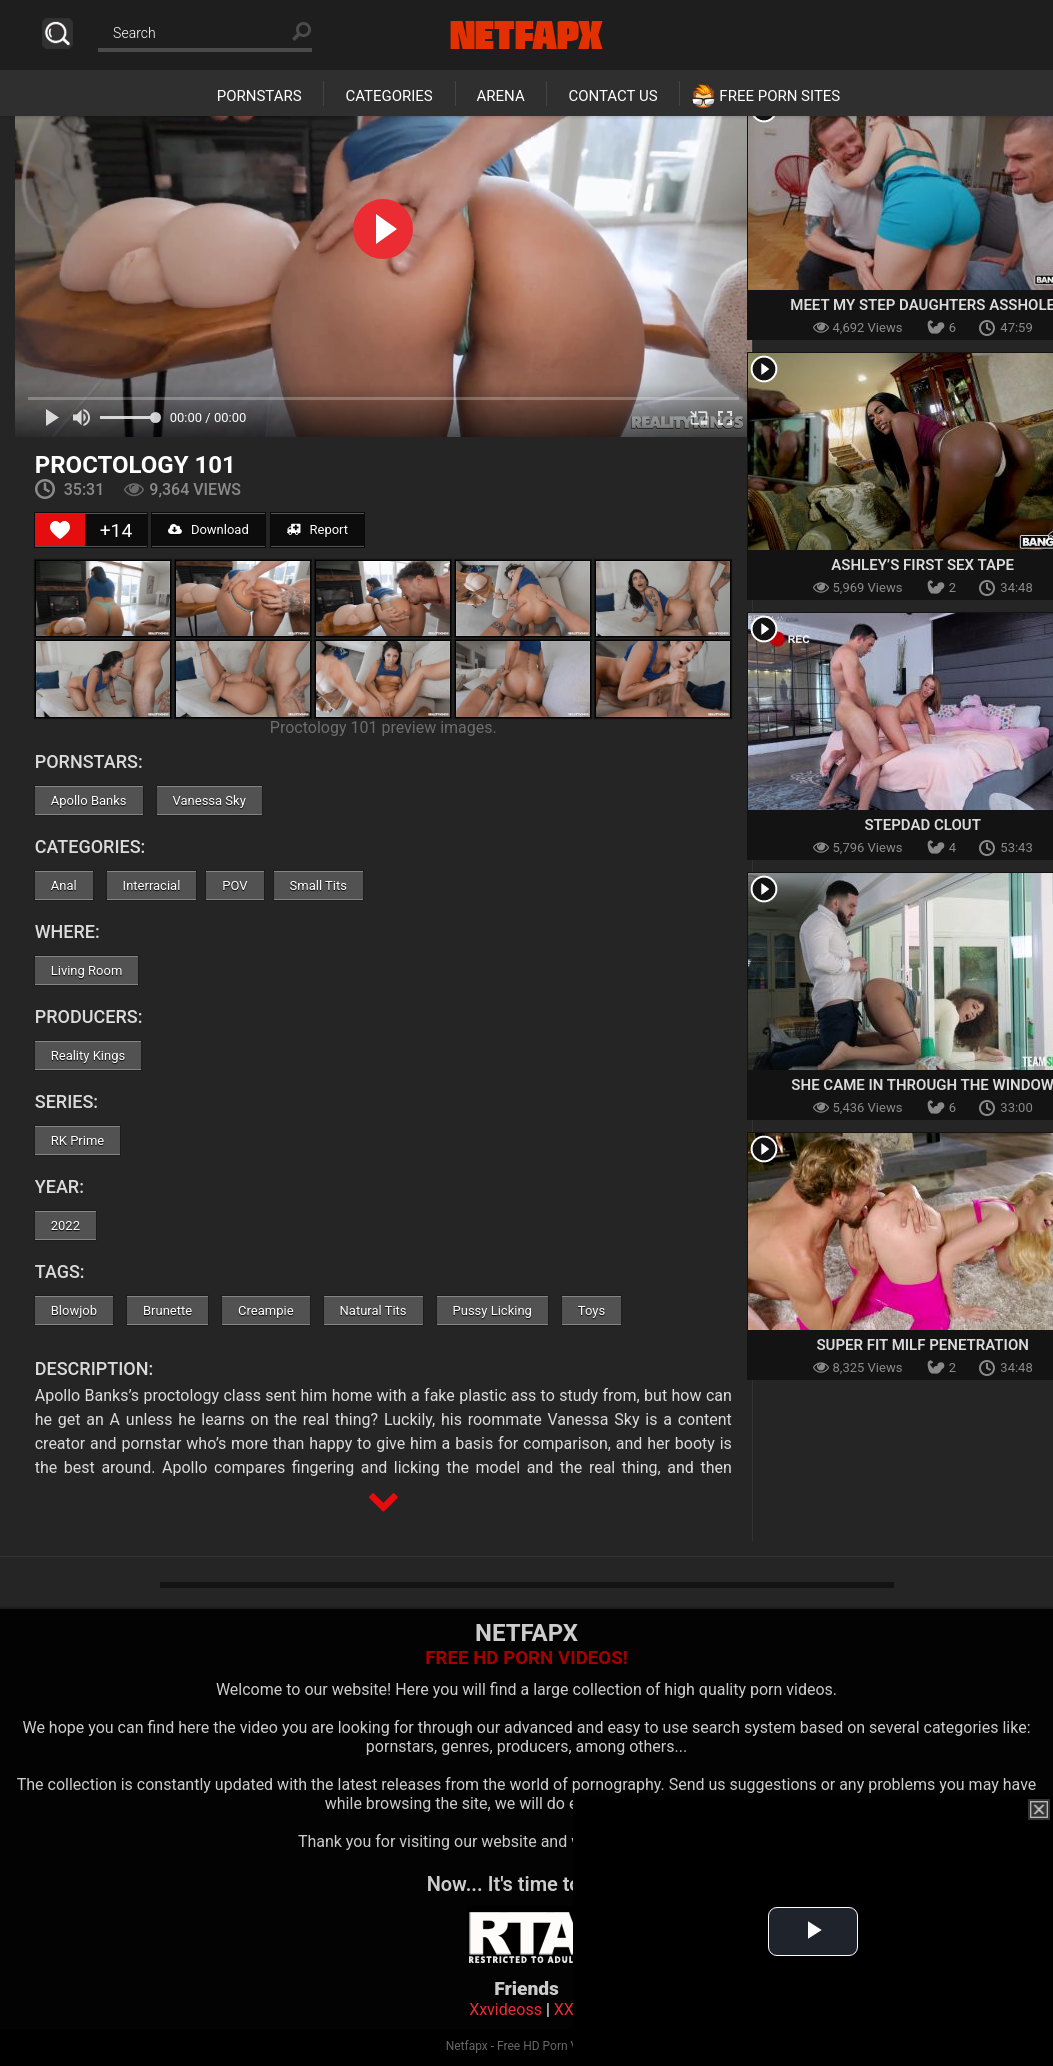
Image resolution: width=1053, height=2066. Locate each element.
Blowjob (74, 1310)
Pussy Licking (492, 1310)
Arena (501, 96)
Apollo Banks (89, 800)
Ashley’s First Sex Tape (922, 565)
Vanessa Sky (209, 800)
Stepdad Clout (922, 825)
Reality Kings (88, 1055)
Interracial (152, 885)
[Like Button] (60, 530)
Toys (591, 1310)
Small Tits (318, 885)
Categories (388, 96)
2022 (65, 1225)
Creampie (265, 1310)
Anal (64, 885)
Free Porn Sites (779, 96)
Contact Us (612, 96)
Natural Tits (373, 1310)
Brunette (167, 1310)
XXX (569, 2009)
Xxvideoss (505, 2009)
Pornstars (259, 96)
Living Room (87, 970)
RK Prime (77, 1140)
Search (57, 33)
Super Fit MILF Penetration (922, 1345)
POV (234, 885)
